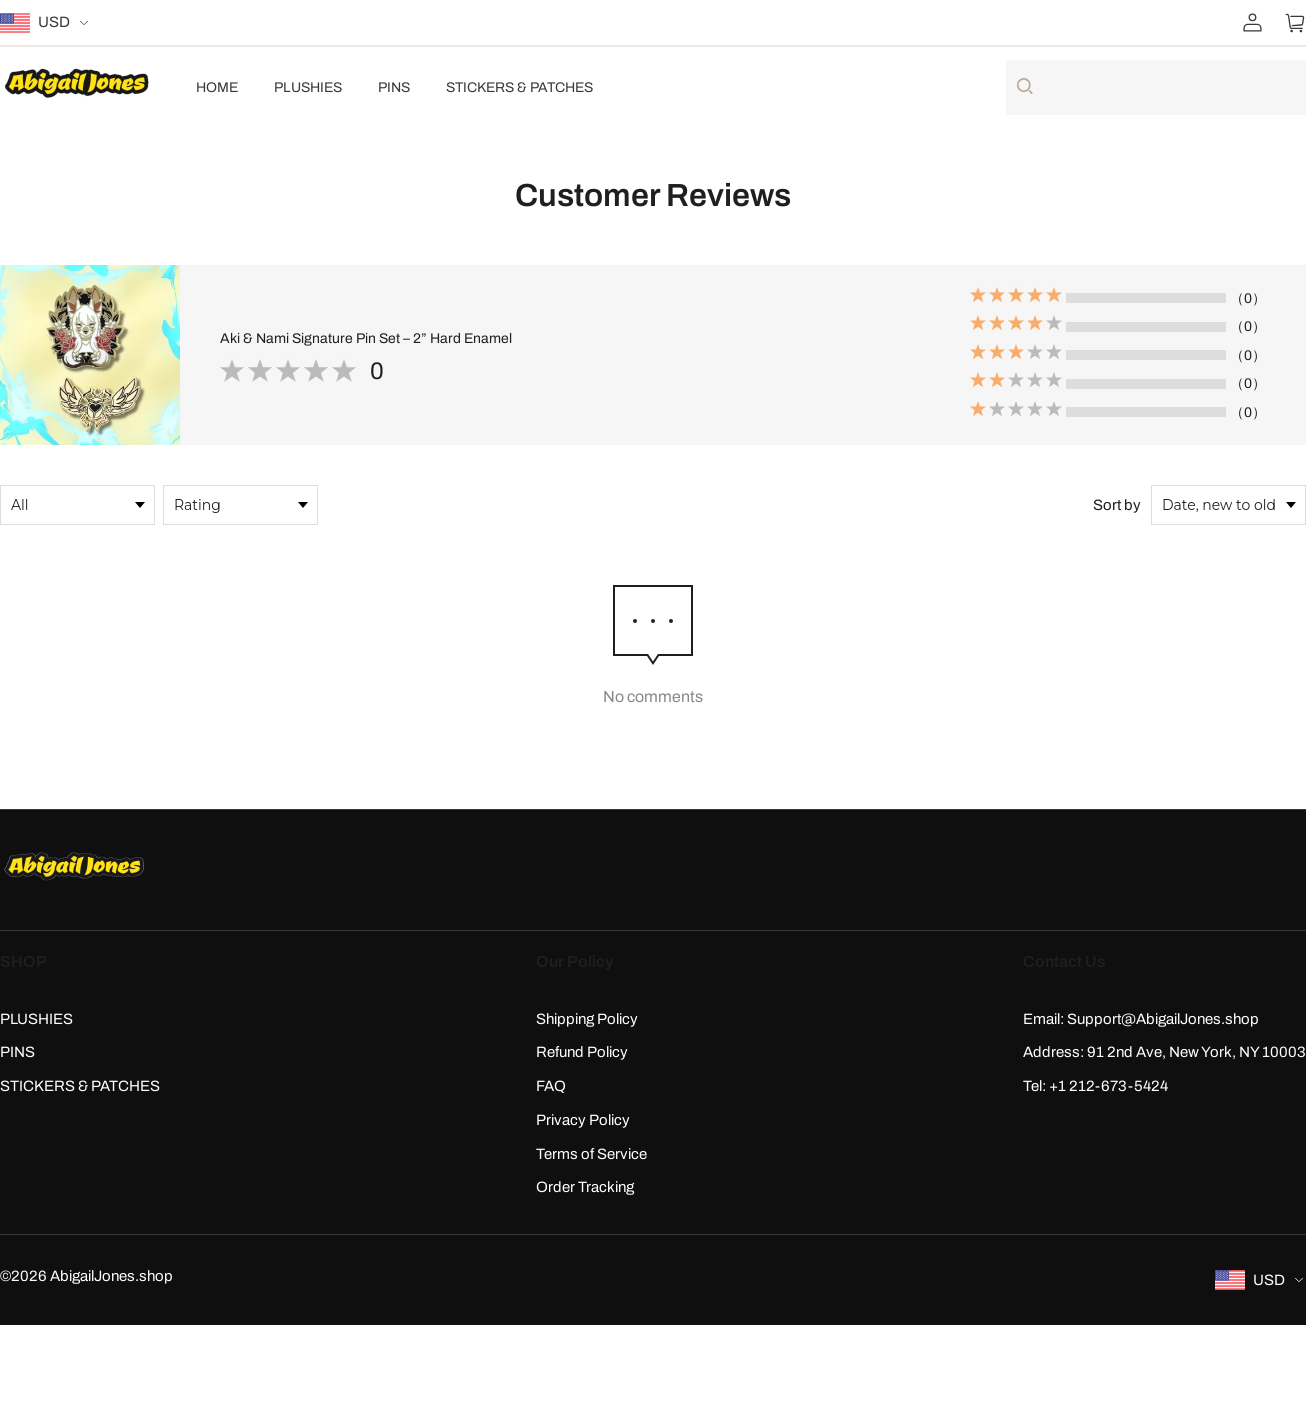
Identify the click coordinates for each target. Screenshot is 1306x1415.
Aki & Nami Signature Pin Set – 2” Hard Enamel (366, 338)
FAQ (551, 1086)
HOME (217, 87)
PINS (394, 87)
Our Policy (574, 961)
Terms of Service (591, 1154)
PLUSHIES (308, 87)
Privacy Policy (583, 1120)
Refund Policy (582, 1052)
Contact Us (1064, 961)
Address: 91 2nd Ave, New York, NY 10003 (1164, 1052)
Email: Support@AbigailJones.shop (1141, 1019)
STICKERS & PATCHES (519, 87)
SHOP (23, 961)
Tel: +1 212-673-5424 (1095, 1086)
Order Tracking (585, 1187)
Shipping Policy (587, 1019)
